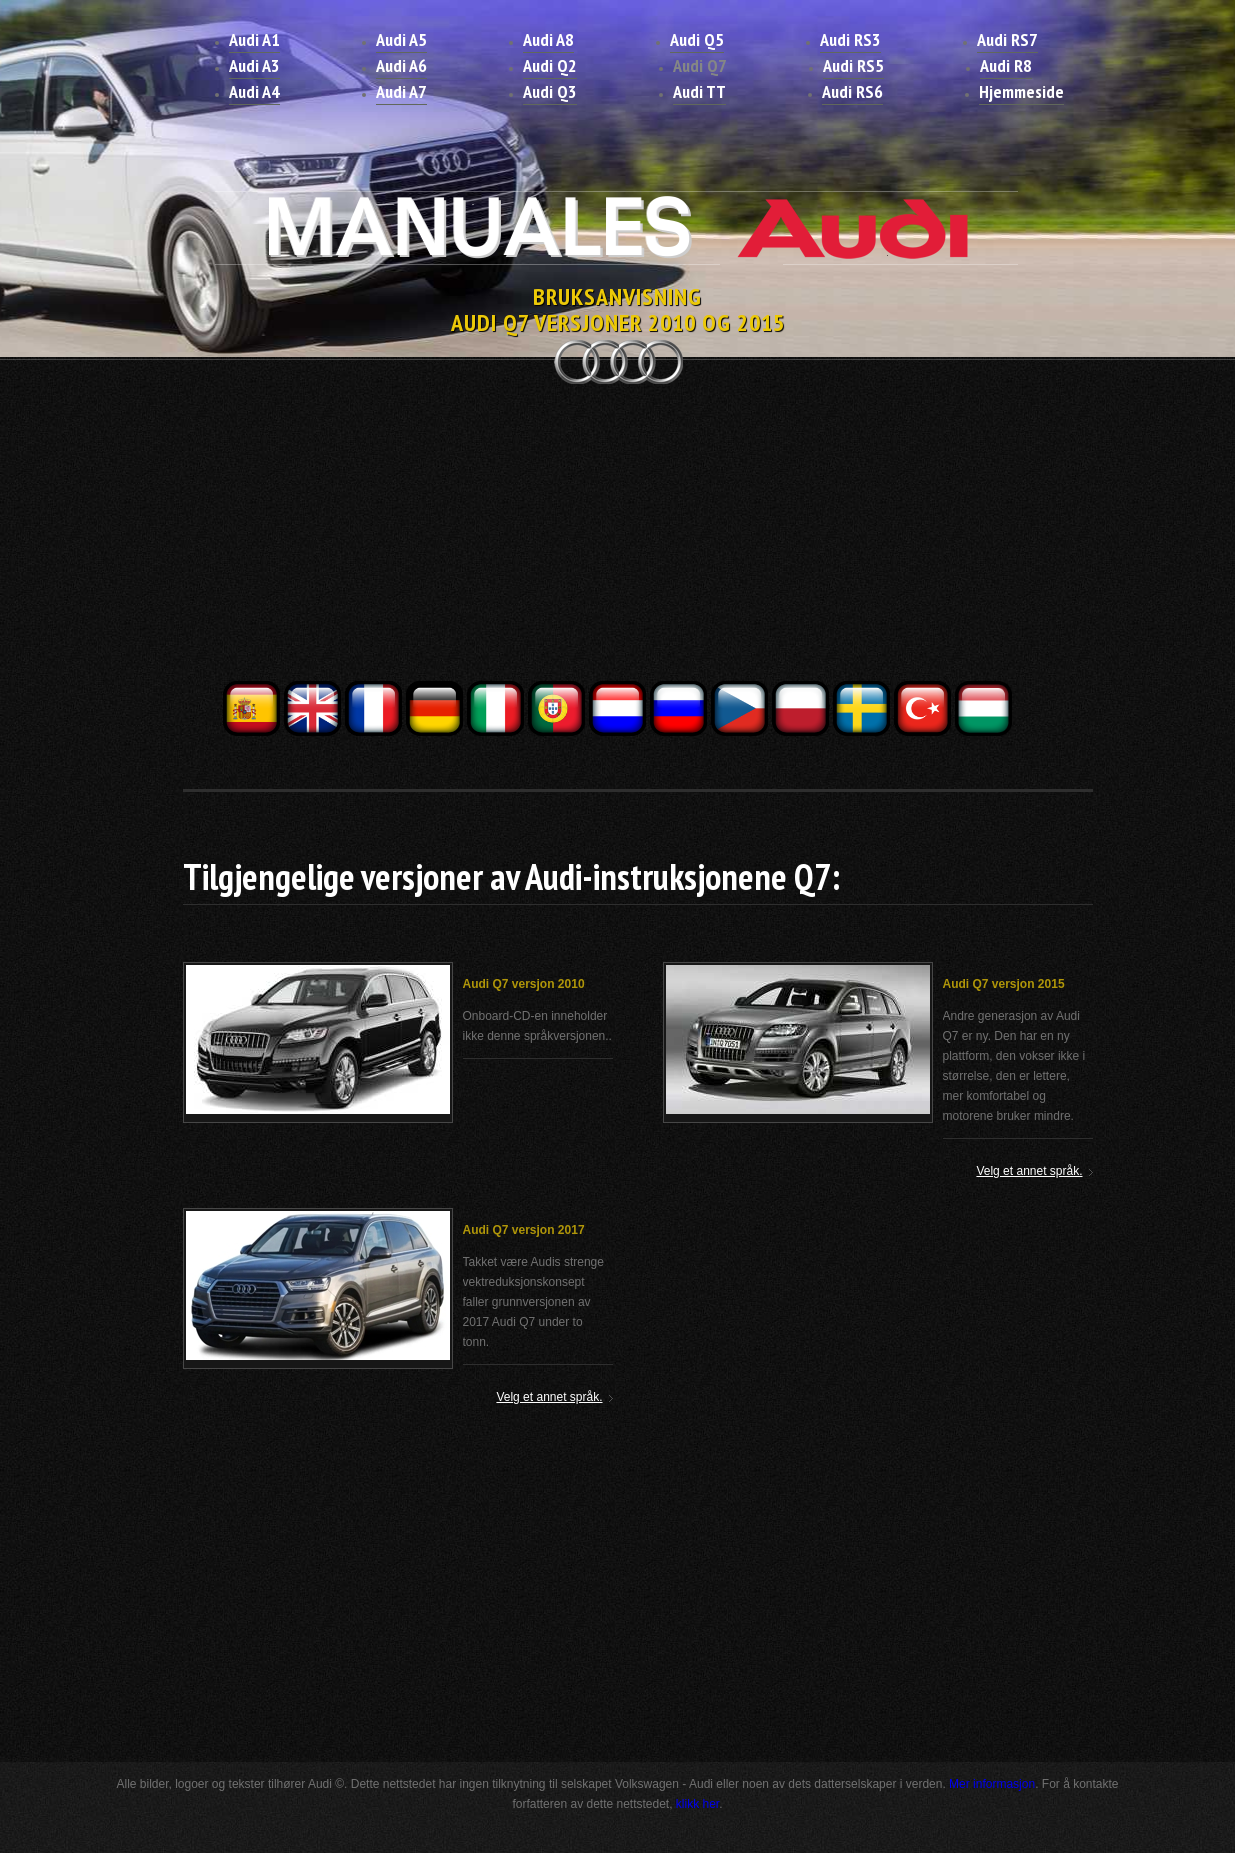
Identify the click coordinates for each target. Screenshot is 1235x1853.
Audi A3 (254, 65)
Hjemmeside (1021, 91)
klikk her (697, 1804)
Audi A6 (401, 65)
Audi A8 (548, 39)
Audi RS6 (852, 91)
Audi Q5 (697, 39)
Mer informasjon (992, 1784)
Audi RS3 (850, 39)
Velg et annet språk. (1029, 1171)
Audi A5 (401, 39)
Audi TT (699, 91)
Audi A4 (254, 91)
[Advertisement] (618, 538)
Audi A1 (254, 39)
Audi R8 (1006, 65)
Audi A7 (401, 91)
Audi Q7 (700, 65)
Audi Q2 (550, 65)
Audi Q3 (550, 91)
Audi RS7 (1007, 39)
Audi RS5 (853, 65)
